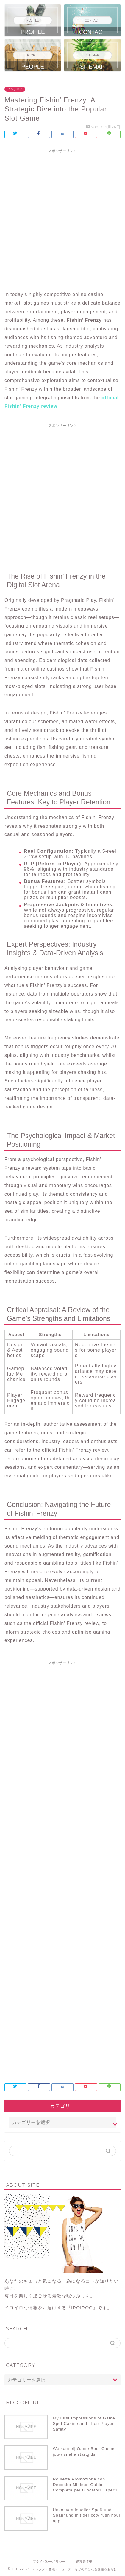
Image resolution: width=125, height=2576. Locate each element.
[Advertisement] (62, 218)
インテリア (14, 89)
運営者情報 (84, 2561)
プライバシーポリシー (49, 2561)
